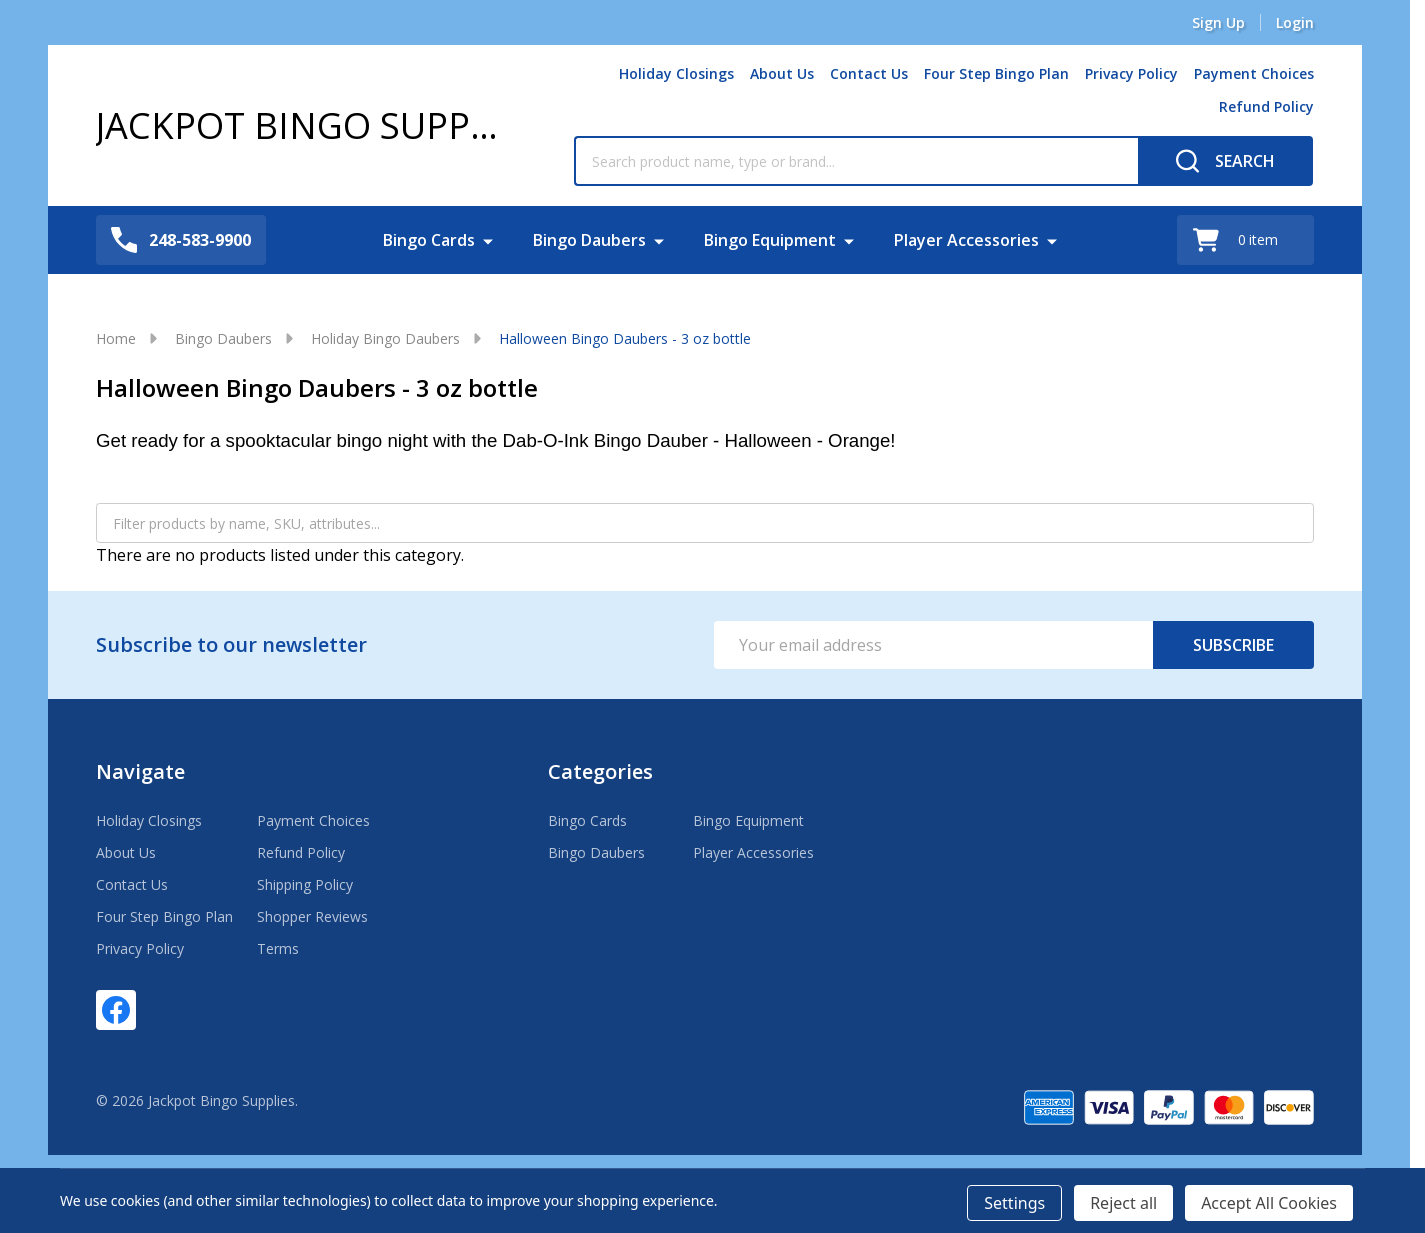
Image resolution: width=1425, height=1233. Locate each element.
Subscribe (1233, 645)
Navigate (140, 771)
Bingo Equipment (770, 240)
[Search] (1225, 161)
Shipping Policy (305, 884)
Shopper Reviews (312, 916)
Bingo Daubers (589, 240)
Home (116, 338)
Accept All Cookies (1269, 1203)
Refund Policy (1266, 106)
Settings (1014, 1203)
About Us (782, 73)
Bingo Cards (429, 240)
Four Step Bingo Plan (996, 73)
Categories (600, 771)
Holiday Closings (676, 73)
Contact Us (869, 73)
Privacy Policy (1131, 73)
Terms (278, 948)
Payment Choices (1254, 73)
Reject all (1123, 1203)
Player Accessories (966, 240)
